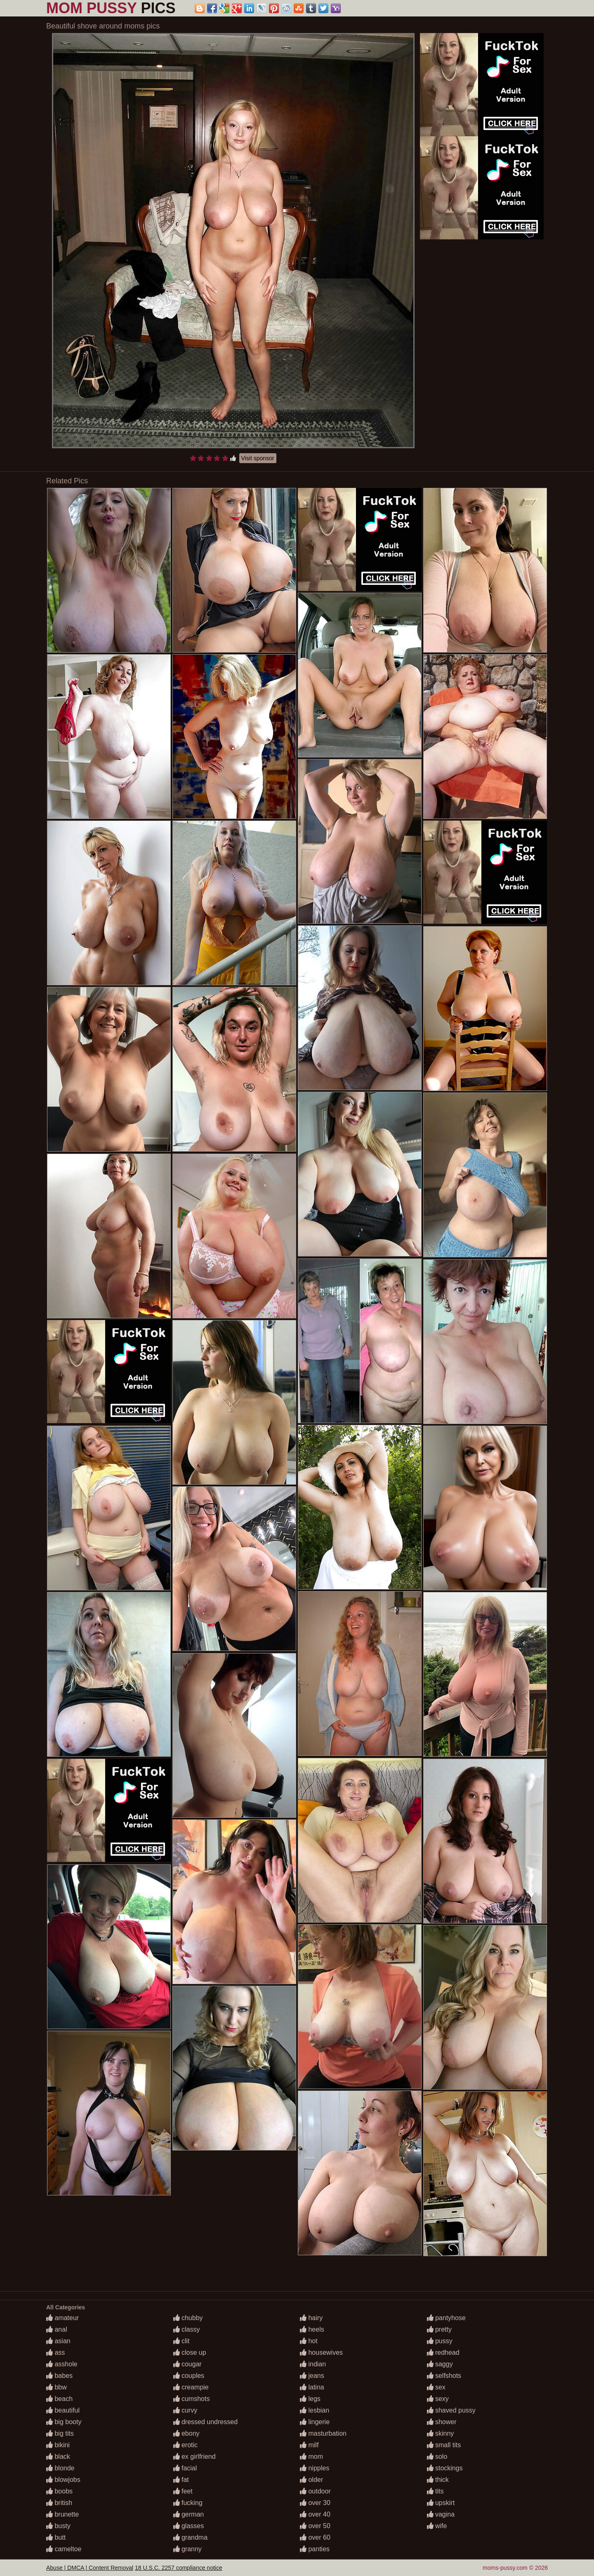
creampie (191, 2387)
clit (181, 2340)
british (59, 2502)
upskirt (441, 2502)
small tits (444, 2444)
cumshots (191, 2398)
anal (56, 2329)
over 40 (315, 2514)
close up (189, 2352)
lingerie (315, 2421)
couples (189, 2375)
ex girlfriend (194, 2456)
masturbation (323, 2433)
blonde (60, 2468)
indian (313, 2364)
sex (436, 2387)
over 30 (315, 2502)
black (58, 2456)
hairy (311, 2317)
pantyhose (446, 2317)
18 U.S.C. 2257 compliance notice (178, 2567)
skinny (440, 2433)
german (188, 2514)
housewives (321, 2352)
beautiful (63, 2410)
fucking (188, 2502)
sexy (438, 2398)
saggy (440, 2364)
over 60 (315, 2537)
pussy (440, 2340)
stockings (445, 2468)
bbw (56, 2387)
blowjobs (63, 2479)
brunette (62, 2514)
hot (309, 2340)
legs (310, 2398)
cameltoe (63, 2548)
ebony (186, 2433)
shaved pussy (451, 2410)
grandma (190, 2537)
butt (56, 2537)
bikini (58, 2444)
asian (58, 2340)
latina (312, 2387)
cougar (187, 2364)
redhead (443, 2352)
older (311, 2479)
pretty (439, 2329)
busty (58, 2525)
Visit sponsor (257, 458)
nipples (314, 2468)
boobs (59, 2491)
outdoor (315, 2491)
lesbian (314, 2410)
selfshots (444, 2375)
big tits (60, 2433)
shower (442, 2421)
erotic (185, 2444)
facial (185, 2468)
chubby (188, 2317)
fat (181, 2479)
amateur (62, 2317)
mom (311, 2456)
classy (186, 2329)
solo (437, 2456)
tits (435, 2491)
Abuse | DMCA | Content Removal (89, 2567)
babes (59, 2375)
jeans (312, 2375)
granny (187, 2548)
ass (55, 2352)
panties (315, 2548)
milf (309, 2444)
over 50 (315, 2525)
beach (59, 2398)
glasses (188, 2525)
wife (437, 2525)
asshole (62, 2364)
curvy (185, 2410)
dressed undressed (205, 2421)
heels (312, 2329)
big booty (63, 2421)
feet (183, 2491)
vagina (441, 2514)
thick (438, 2479)
